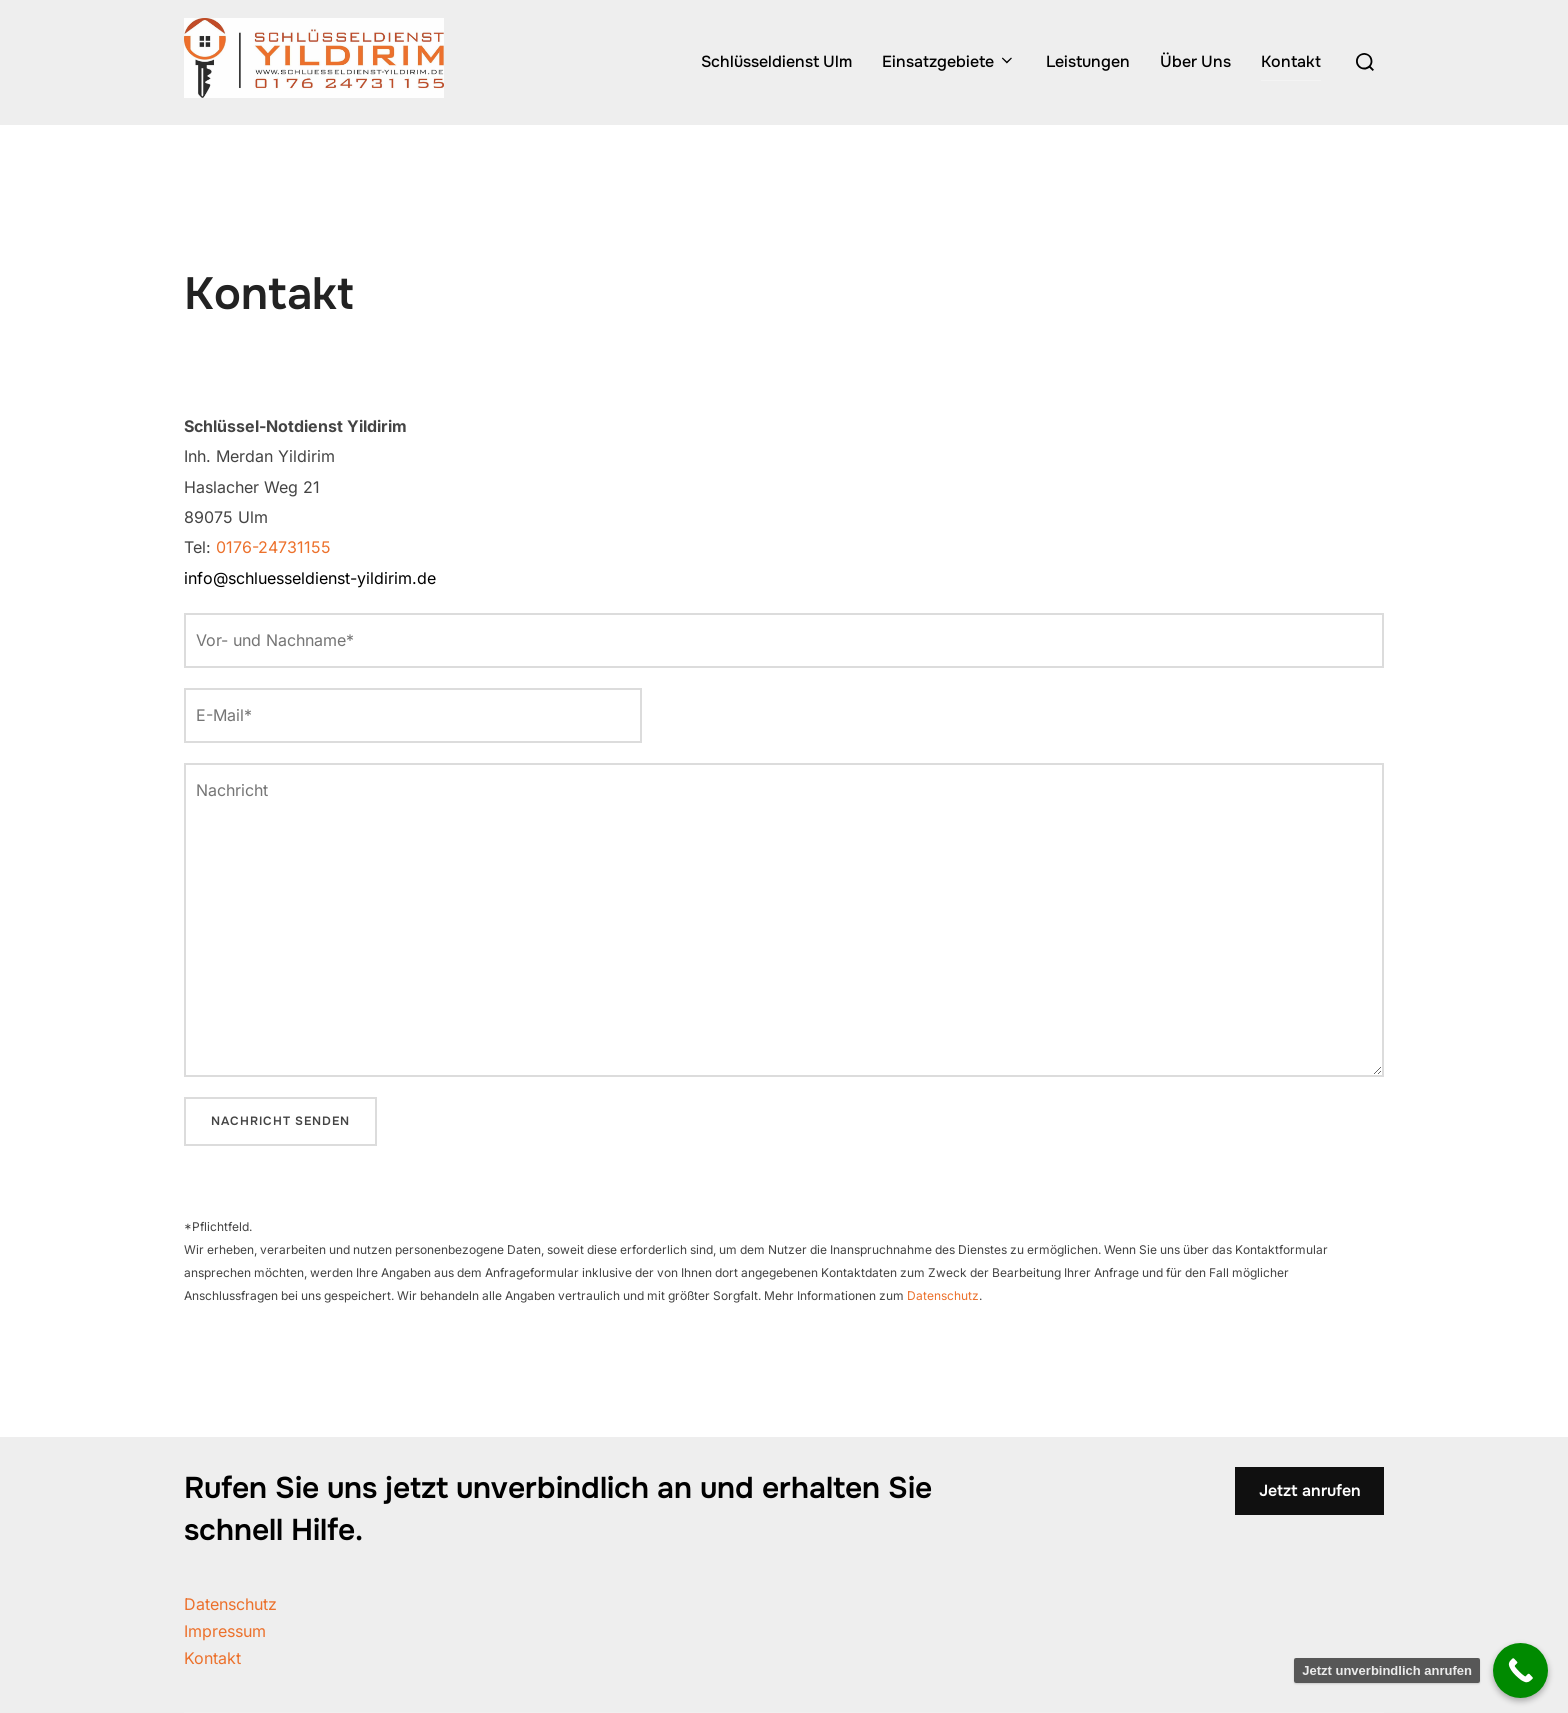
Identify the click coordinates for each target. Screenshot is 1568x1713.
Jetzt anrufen (1310, 1490)
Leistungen (1088, 61)
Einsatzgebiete (949, 61)
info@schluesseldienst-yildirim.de (310, 578)
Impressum (225, 1631)
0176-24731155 (273, 547)
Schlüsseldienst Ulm (776, 61)
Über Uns (1195, 61)
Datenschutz (943, 1295)
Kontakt (1291, 61)
